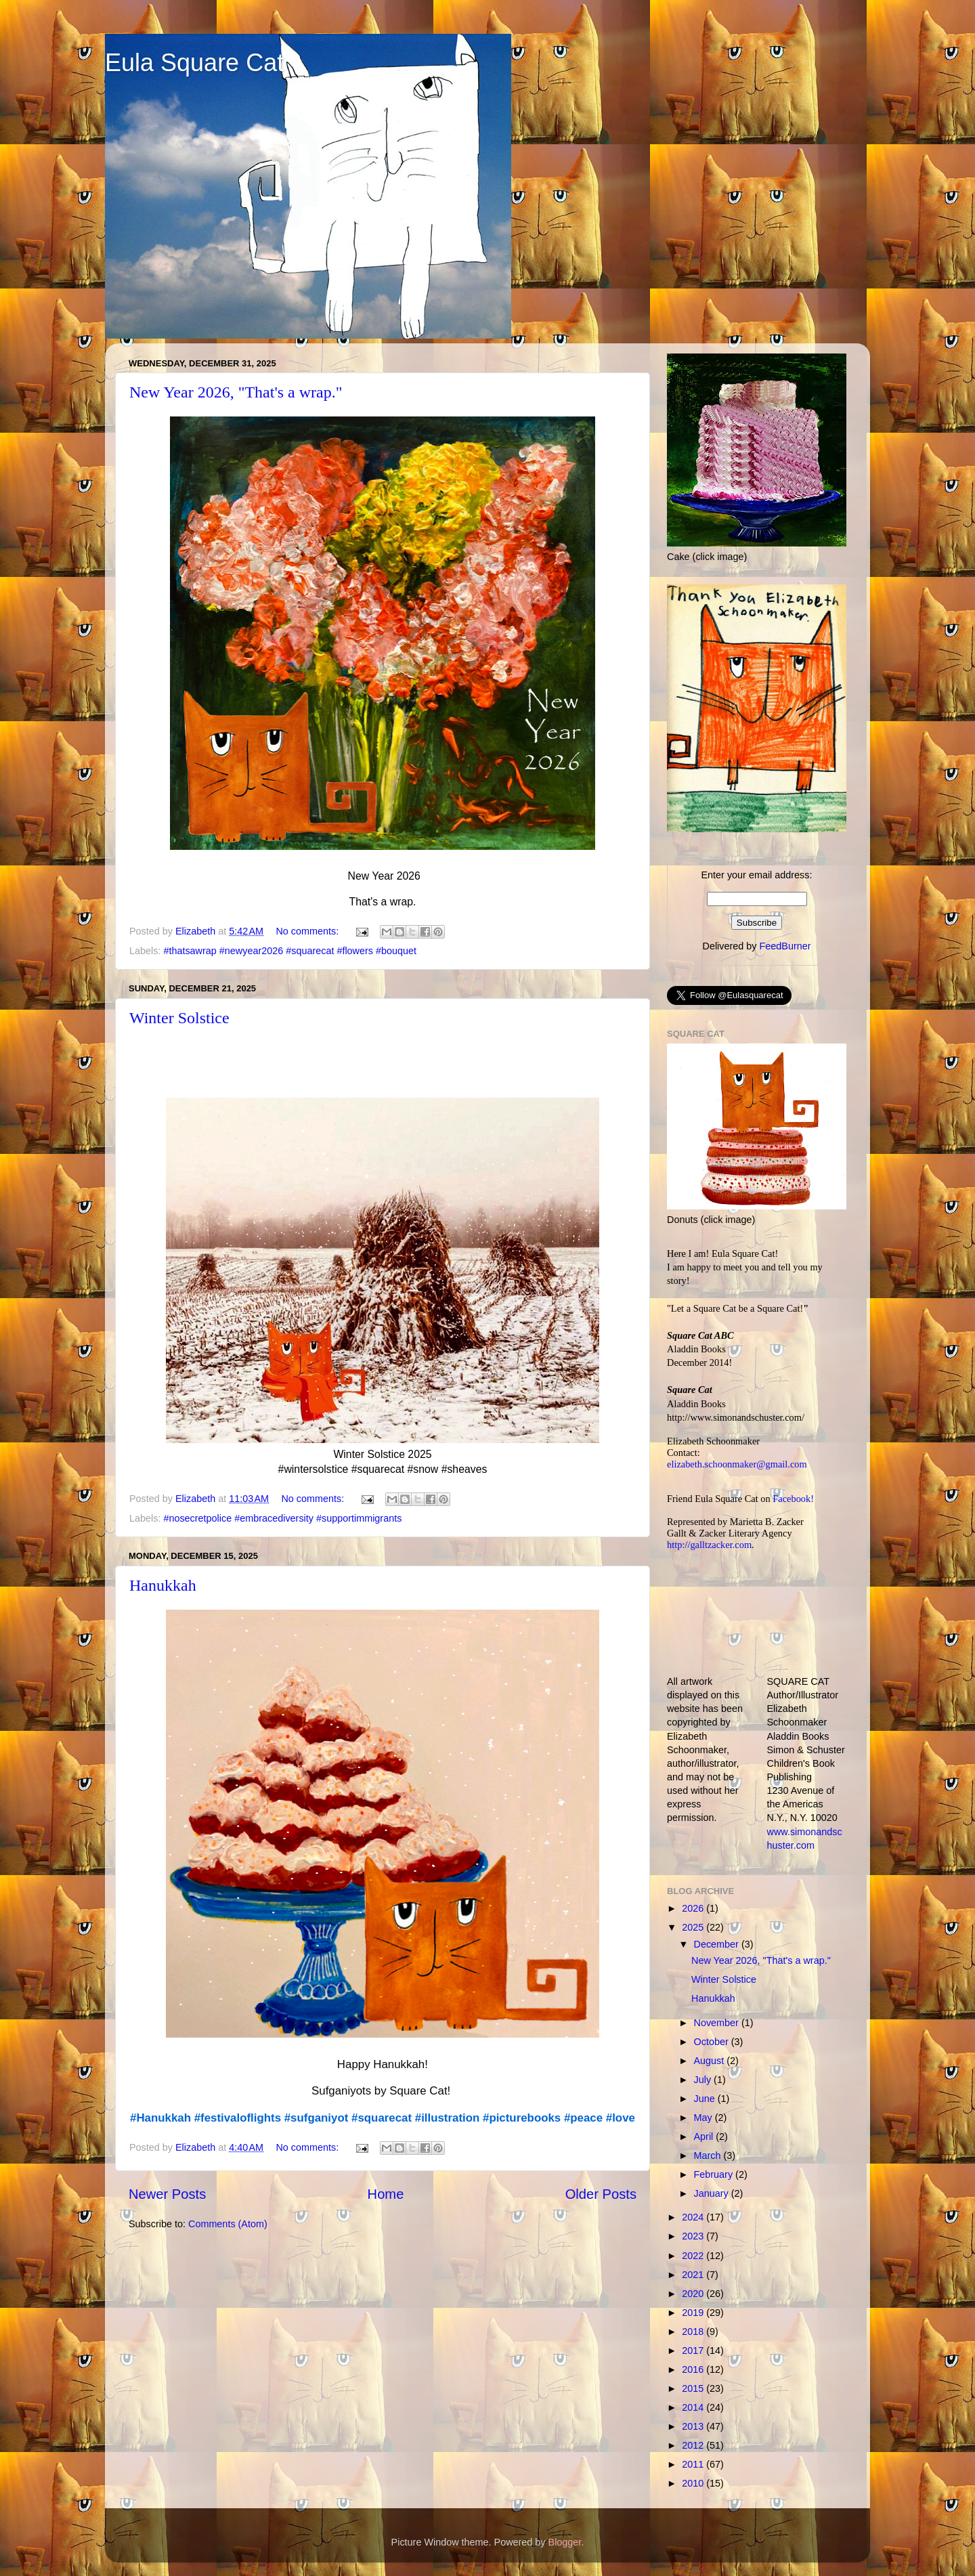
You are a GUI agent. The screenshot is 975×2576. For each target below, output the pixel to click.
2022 (694, 2255)
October (712, 2041)
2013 (694, 2426)
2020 (694, 2293)
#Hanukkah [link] (160, 2117)
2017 (694, 2350)
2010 (694, 2483)
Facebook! (793, 1498)
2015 (694, 2388)
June (706, 2098)
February (715, 2174)
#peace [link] (583, 2117)
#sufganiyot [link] (316, 2117)
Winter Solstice (179, 1018)
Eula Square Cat (194, 63)
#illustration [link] (447, 2117)
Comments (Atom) (227, 2223)
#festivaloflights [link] (237, 2117)
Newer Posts (167, 2194)
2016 (694, 2369)
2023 (694, 2236)
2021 (694, 2274)
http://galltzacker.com (709, 1544)
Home (386, 2194)
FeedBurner (784, 946)
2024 (694, 2217)
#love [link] (620, 2117)
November (717, 2022)
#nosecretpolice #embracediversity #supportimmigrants (282, 1518)
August (710, 2060)
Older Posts (600, 2194)
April (705, 2136)
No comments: (308, 931)
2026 (694, 1908)
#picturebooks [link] (522, 2117)
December (717, 1944)
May (704, 2117)
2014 (694, 2407)
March (709, 2155)
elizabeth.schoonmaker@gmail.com (737, 1464)
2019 (694, 2312)
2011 (694, 2464)
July (704, 2079)
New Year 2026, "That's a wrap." (236, 392)
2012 (694, 2445)
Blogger (565, 2542)
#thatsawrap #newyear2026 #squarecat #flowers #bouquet (289, 950)
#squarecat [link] (381, 2117)
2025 (694, 1927)
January (712, 2193)
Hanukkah (162, 1585)
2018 (694, 2331)
